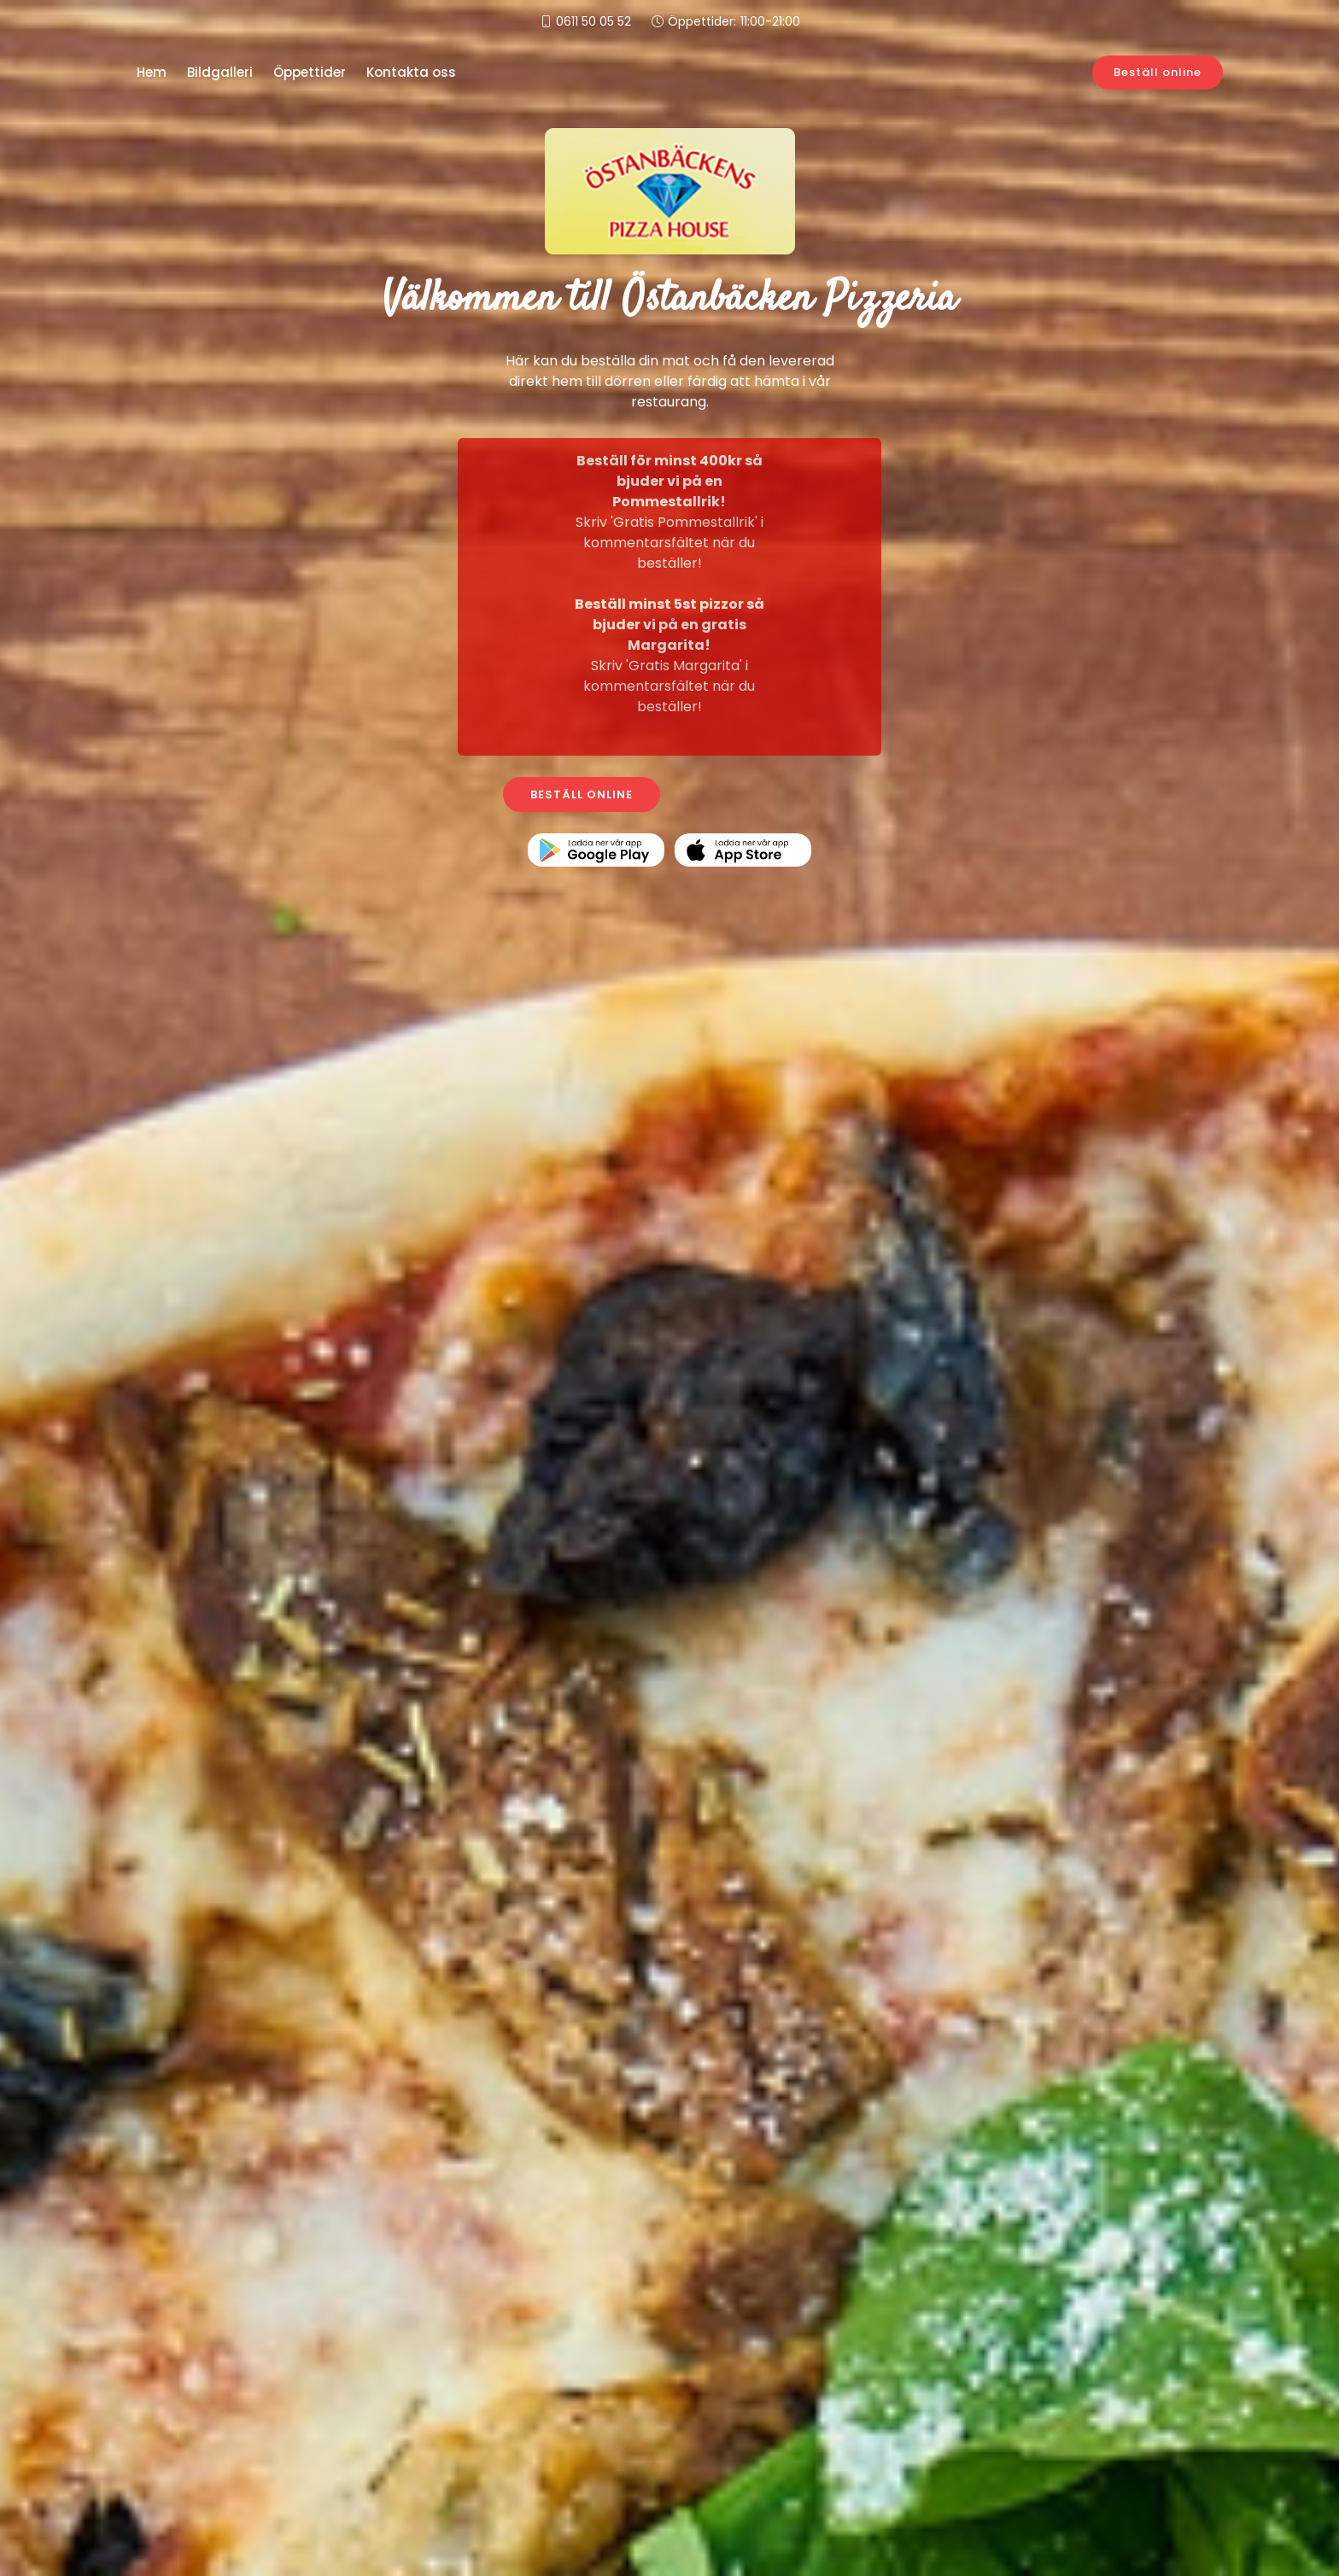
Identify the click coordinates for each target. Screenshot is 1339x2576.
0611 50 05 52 (593, 21)
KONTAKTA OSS (759, 794)
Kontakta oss (411, 72)
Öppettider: (734, 22)
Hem (152, 72)
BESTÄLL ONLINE (581, 794)
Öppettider (309, 72)
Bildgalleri (220, 72)
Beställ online (1158, 72)
